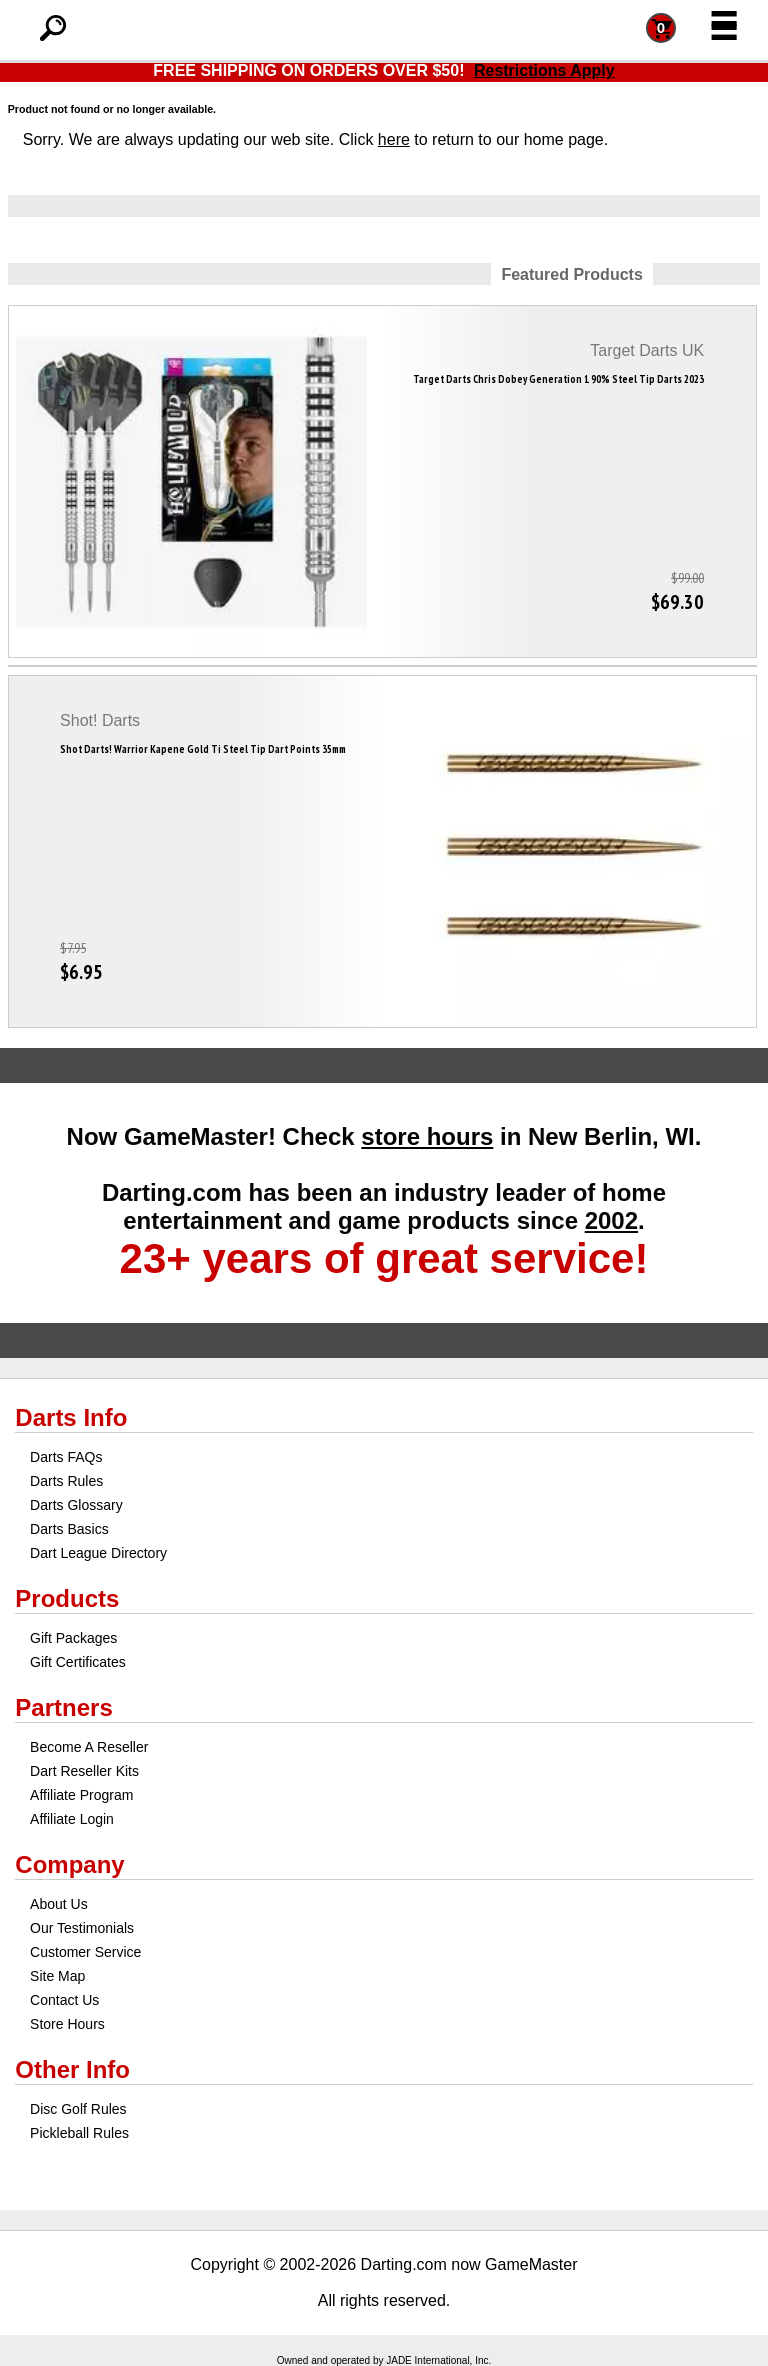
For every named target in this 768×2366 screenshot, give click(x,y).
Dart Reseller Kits (84, 1771)
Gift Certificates (78, 1662)
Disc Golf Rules (78, 2109)
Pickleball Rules (79, 2133)
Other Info (72, 2069)
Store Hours (67, 2024)
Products (67, 1598)
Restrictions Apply (544, 70)
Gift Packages (73, 1638)
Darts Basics (69, 1529)
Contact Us (64, 2000)
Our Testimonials (82, 1928)
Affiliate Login (72, 1819)
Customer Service (85, 1952)
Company (69, 1864)
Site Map (57, 1976)
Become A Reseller (89, 1747)
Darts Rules (66, 1481)
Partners (63, 1707)
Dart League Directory (98, 1553)
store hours (427, 1136)
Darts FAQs (66, 1457)
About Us (59, 1904)
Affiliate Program (81, 1795)
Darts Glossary (76, 1505)
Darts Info (71, 1417)
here (394, 139)
